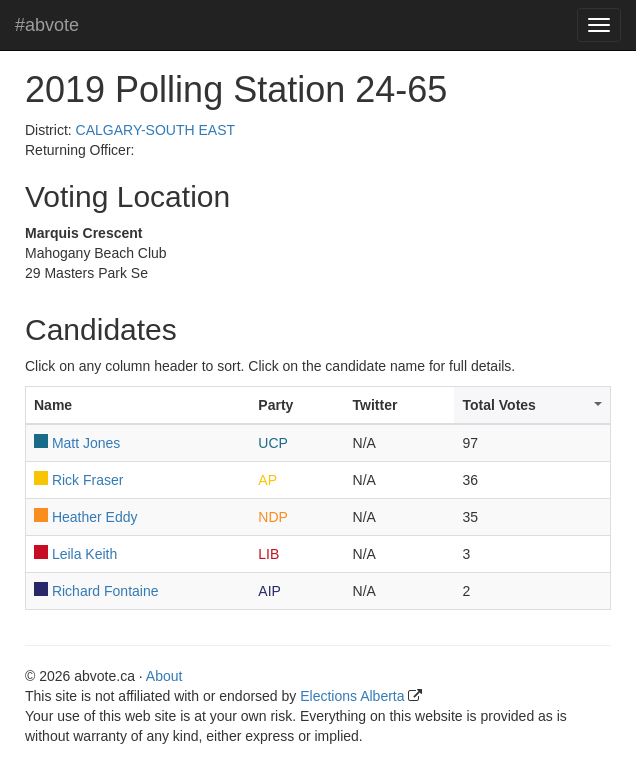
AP (267, 480)
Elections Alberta (352, 696)
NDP (273, 517)
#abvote (47, 25)
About (164, 676)
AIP (269, 591)
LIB (268, 554)
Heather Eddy (95, 517)
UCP (273, 443)
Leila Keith (84, 554)
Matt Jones (86, 443)
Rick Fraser (88, 480)
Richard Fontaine (105, 591)
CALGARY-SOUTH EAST (156, 130)
